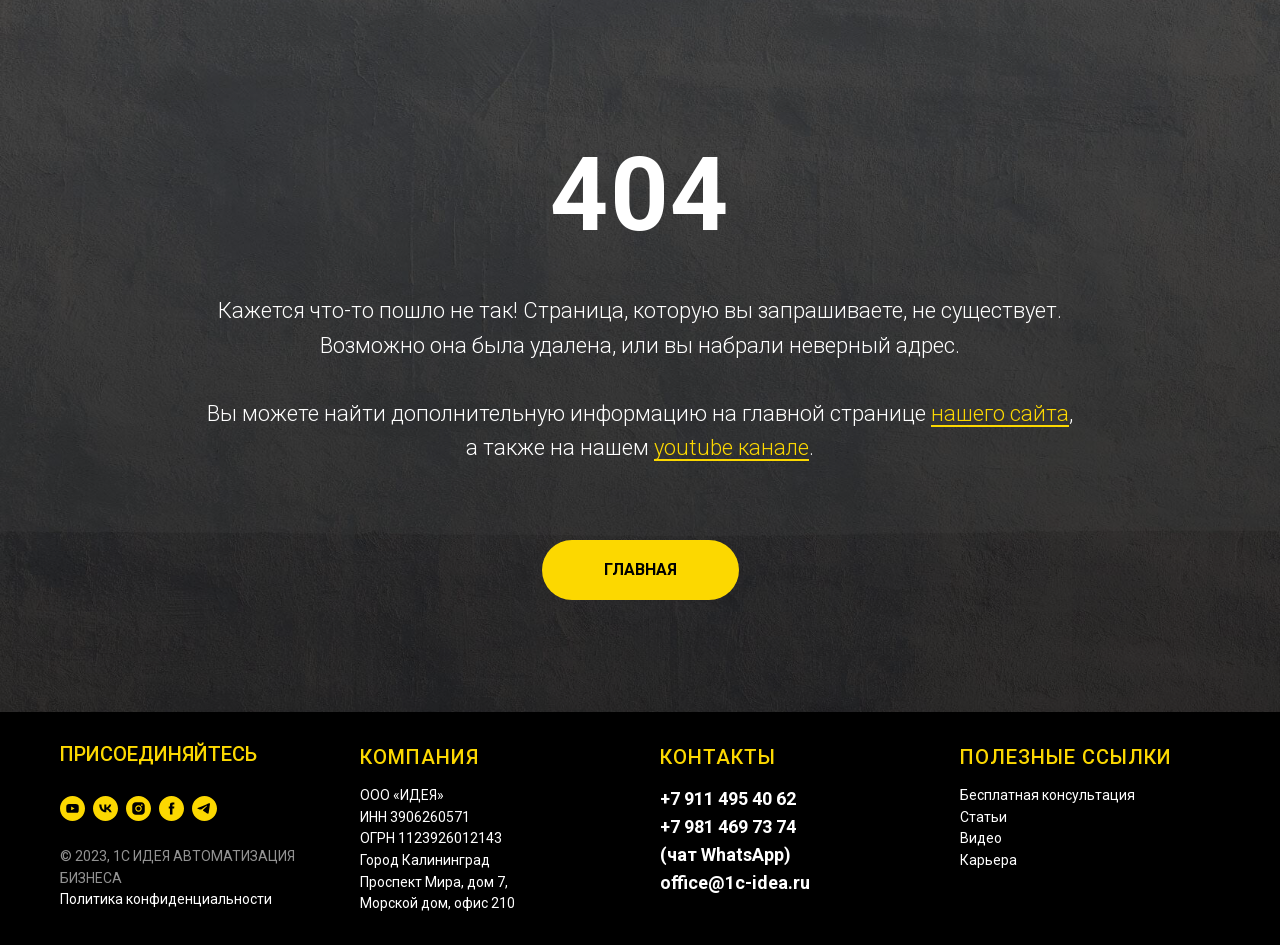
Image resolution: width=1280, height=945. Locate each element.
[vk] (105, 808)
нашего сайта (1000, 413)
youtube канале (731, 447)
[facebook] (171, 808)
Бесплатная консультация (1047, 795)
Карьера (988, 860)
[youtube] (72, 808)
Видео (981, 838)
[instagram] (138, 808)
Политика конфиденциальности (166, 899)
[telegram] (204, 808)
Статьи (983, 817)
